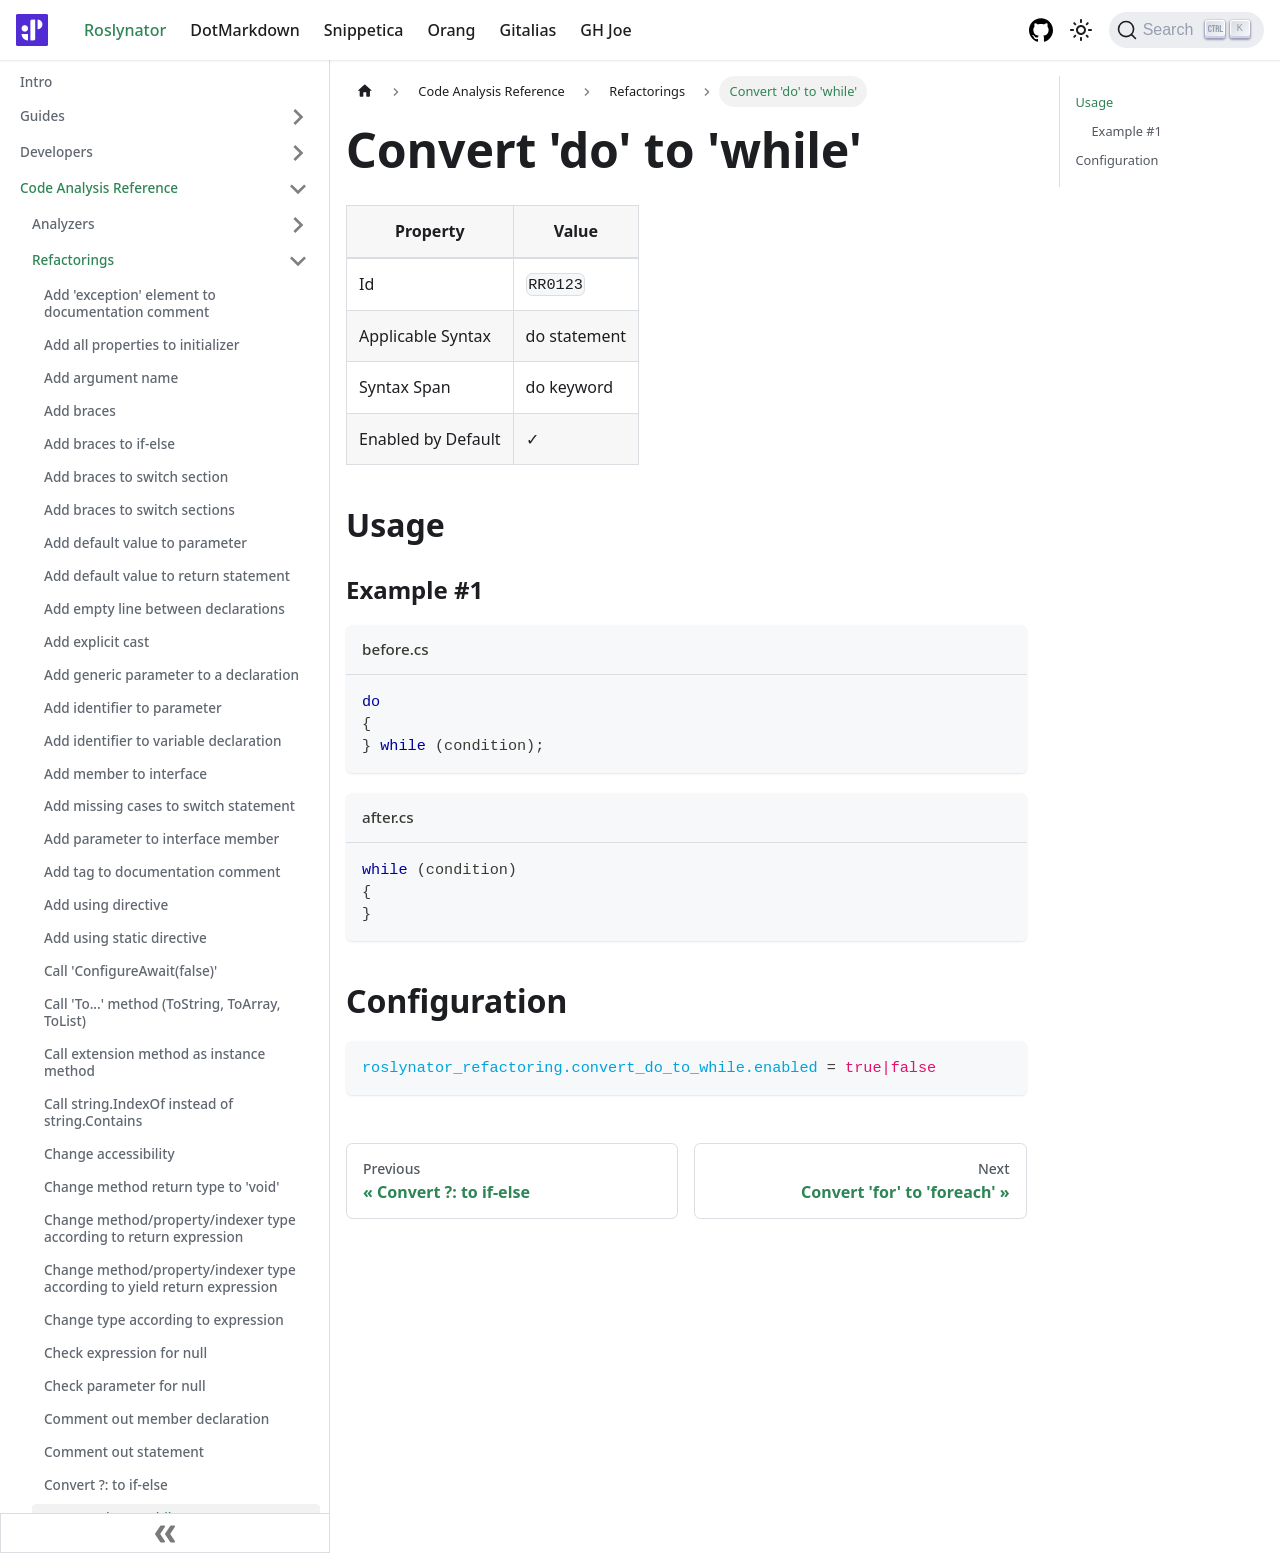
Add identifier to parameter (133, 707)
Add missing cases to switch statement (169, 805)
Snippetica (364, 30)
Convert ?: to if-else (106, 1484)
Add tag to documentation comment (162, 871)
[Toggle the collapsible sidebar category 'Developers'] (298, 153)
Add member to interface (125, 773)
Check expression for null (125, 1352)
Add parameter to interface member (161, 838)
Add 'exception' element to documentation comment (130, 303)
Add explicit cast (96, 641)
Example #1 (1127, 131)
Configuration (1117, 160)
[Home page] (365, 91)
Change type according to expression (164, 1319)
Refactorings (73, 259)
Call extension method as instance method (154, 1062)
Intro (36, 81)
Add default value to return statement (167, 575)
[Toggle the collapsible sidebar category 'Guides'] (298, 117)
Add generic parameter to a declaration (171, 674)
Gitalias (528, 30)
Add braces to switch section (136, 476)
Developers (56, 151)
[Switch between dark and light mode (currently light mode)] (1081, 30)
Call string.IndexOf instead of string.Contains (138, 1112)
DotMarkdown (244, 30)
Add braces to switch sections (139, 509)
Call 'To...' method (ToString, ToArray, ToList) (162, 1012)
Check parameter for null (125, 1385)
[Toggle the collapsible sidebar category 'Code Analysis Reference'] (298, 189)
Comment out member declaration (156, 1418)
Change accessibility (109, 1153)
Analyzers (63, 223)
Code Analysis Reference (99, 187)
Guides (42, 115)
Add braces (80, 410)
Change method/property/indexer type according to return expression (170, 1228)
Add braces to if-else (109, 443)
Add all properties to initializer (141, 344)
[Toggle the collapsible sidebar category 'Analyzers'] (298, 225)
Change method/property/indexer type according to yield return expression (170, 1278)
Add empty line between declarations (164, 608)
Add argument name (111, 377)
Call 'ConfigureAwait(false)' (130, 970)
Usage (1095, 102)
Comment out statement (124, 1451)
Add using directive (106, 904)
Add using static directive (125, 937)
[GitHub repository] (1041, 30)
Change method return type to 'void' (161, 1186)
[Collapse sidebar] (165, 1533)
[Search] (1186, 30)
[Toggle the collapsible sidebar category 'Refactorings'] (298, 261)
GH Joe (605, 30)
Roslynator (125, 30)
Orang (451, 30)
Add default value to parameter (145, 542)
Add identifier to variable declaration (163, 740)
